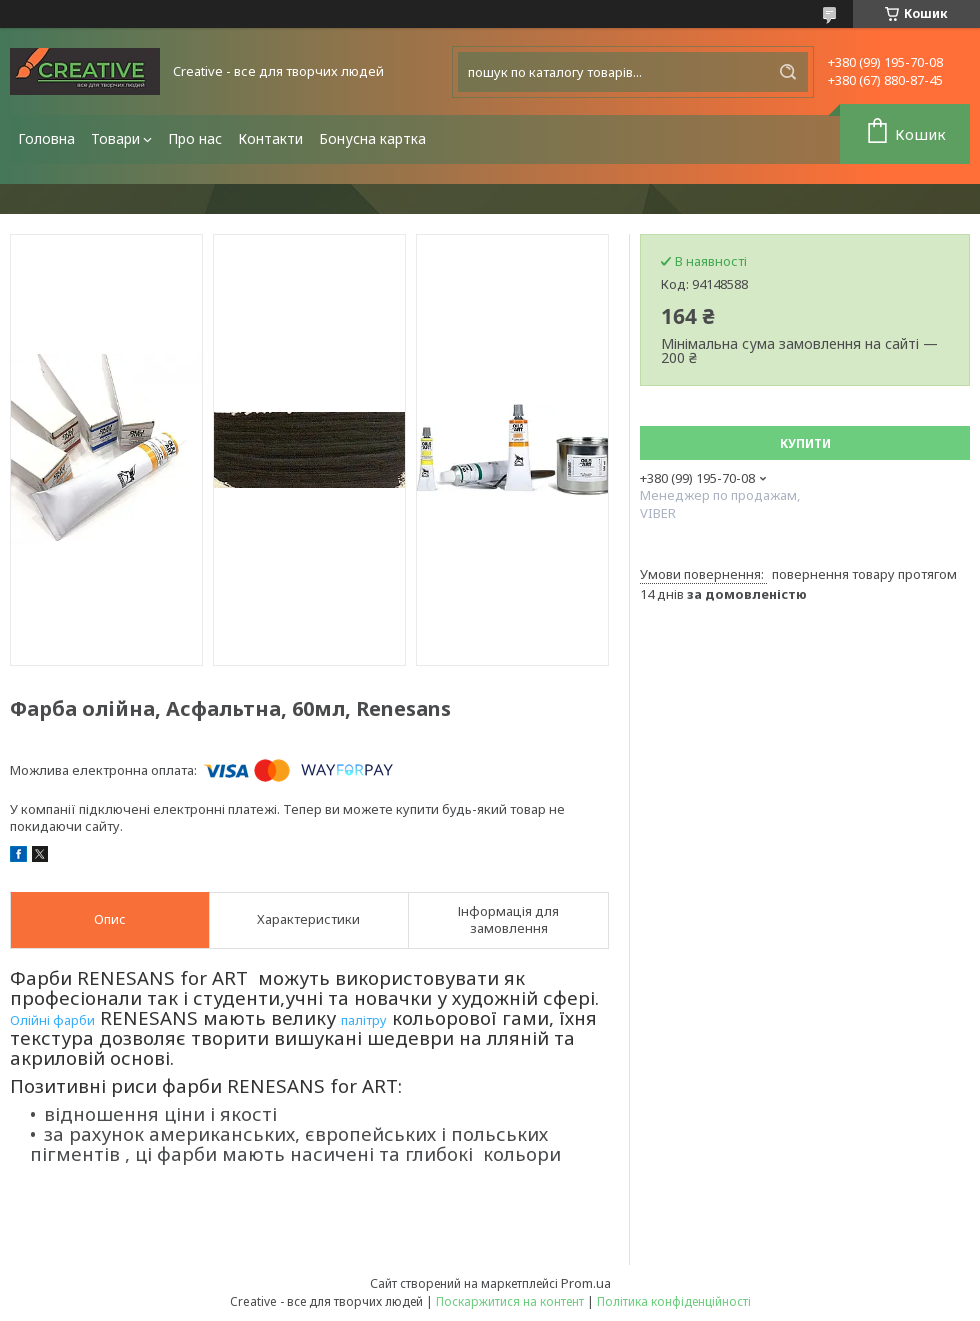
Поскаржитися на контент (510, 1301)
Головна (46, 138)
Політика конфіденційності (674, 1301)
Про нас (195, 138)
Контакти (270, 138)
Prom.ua (586, 1283)
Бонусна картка (372, 138)
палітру (364, 1020)
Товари (115, 138)
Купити (805, 443)
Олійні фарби (52, 1020)
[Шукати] (788, 72)
